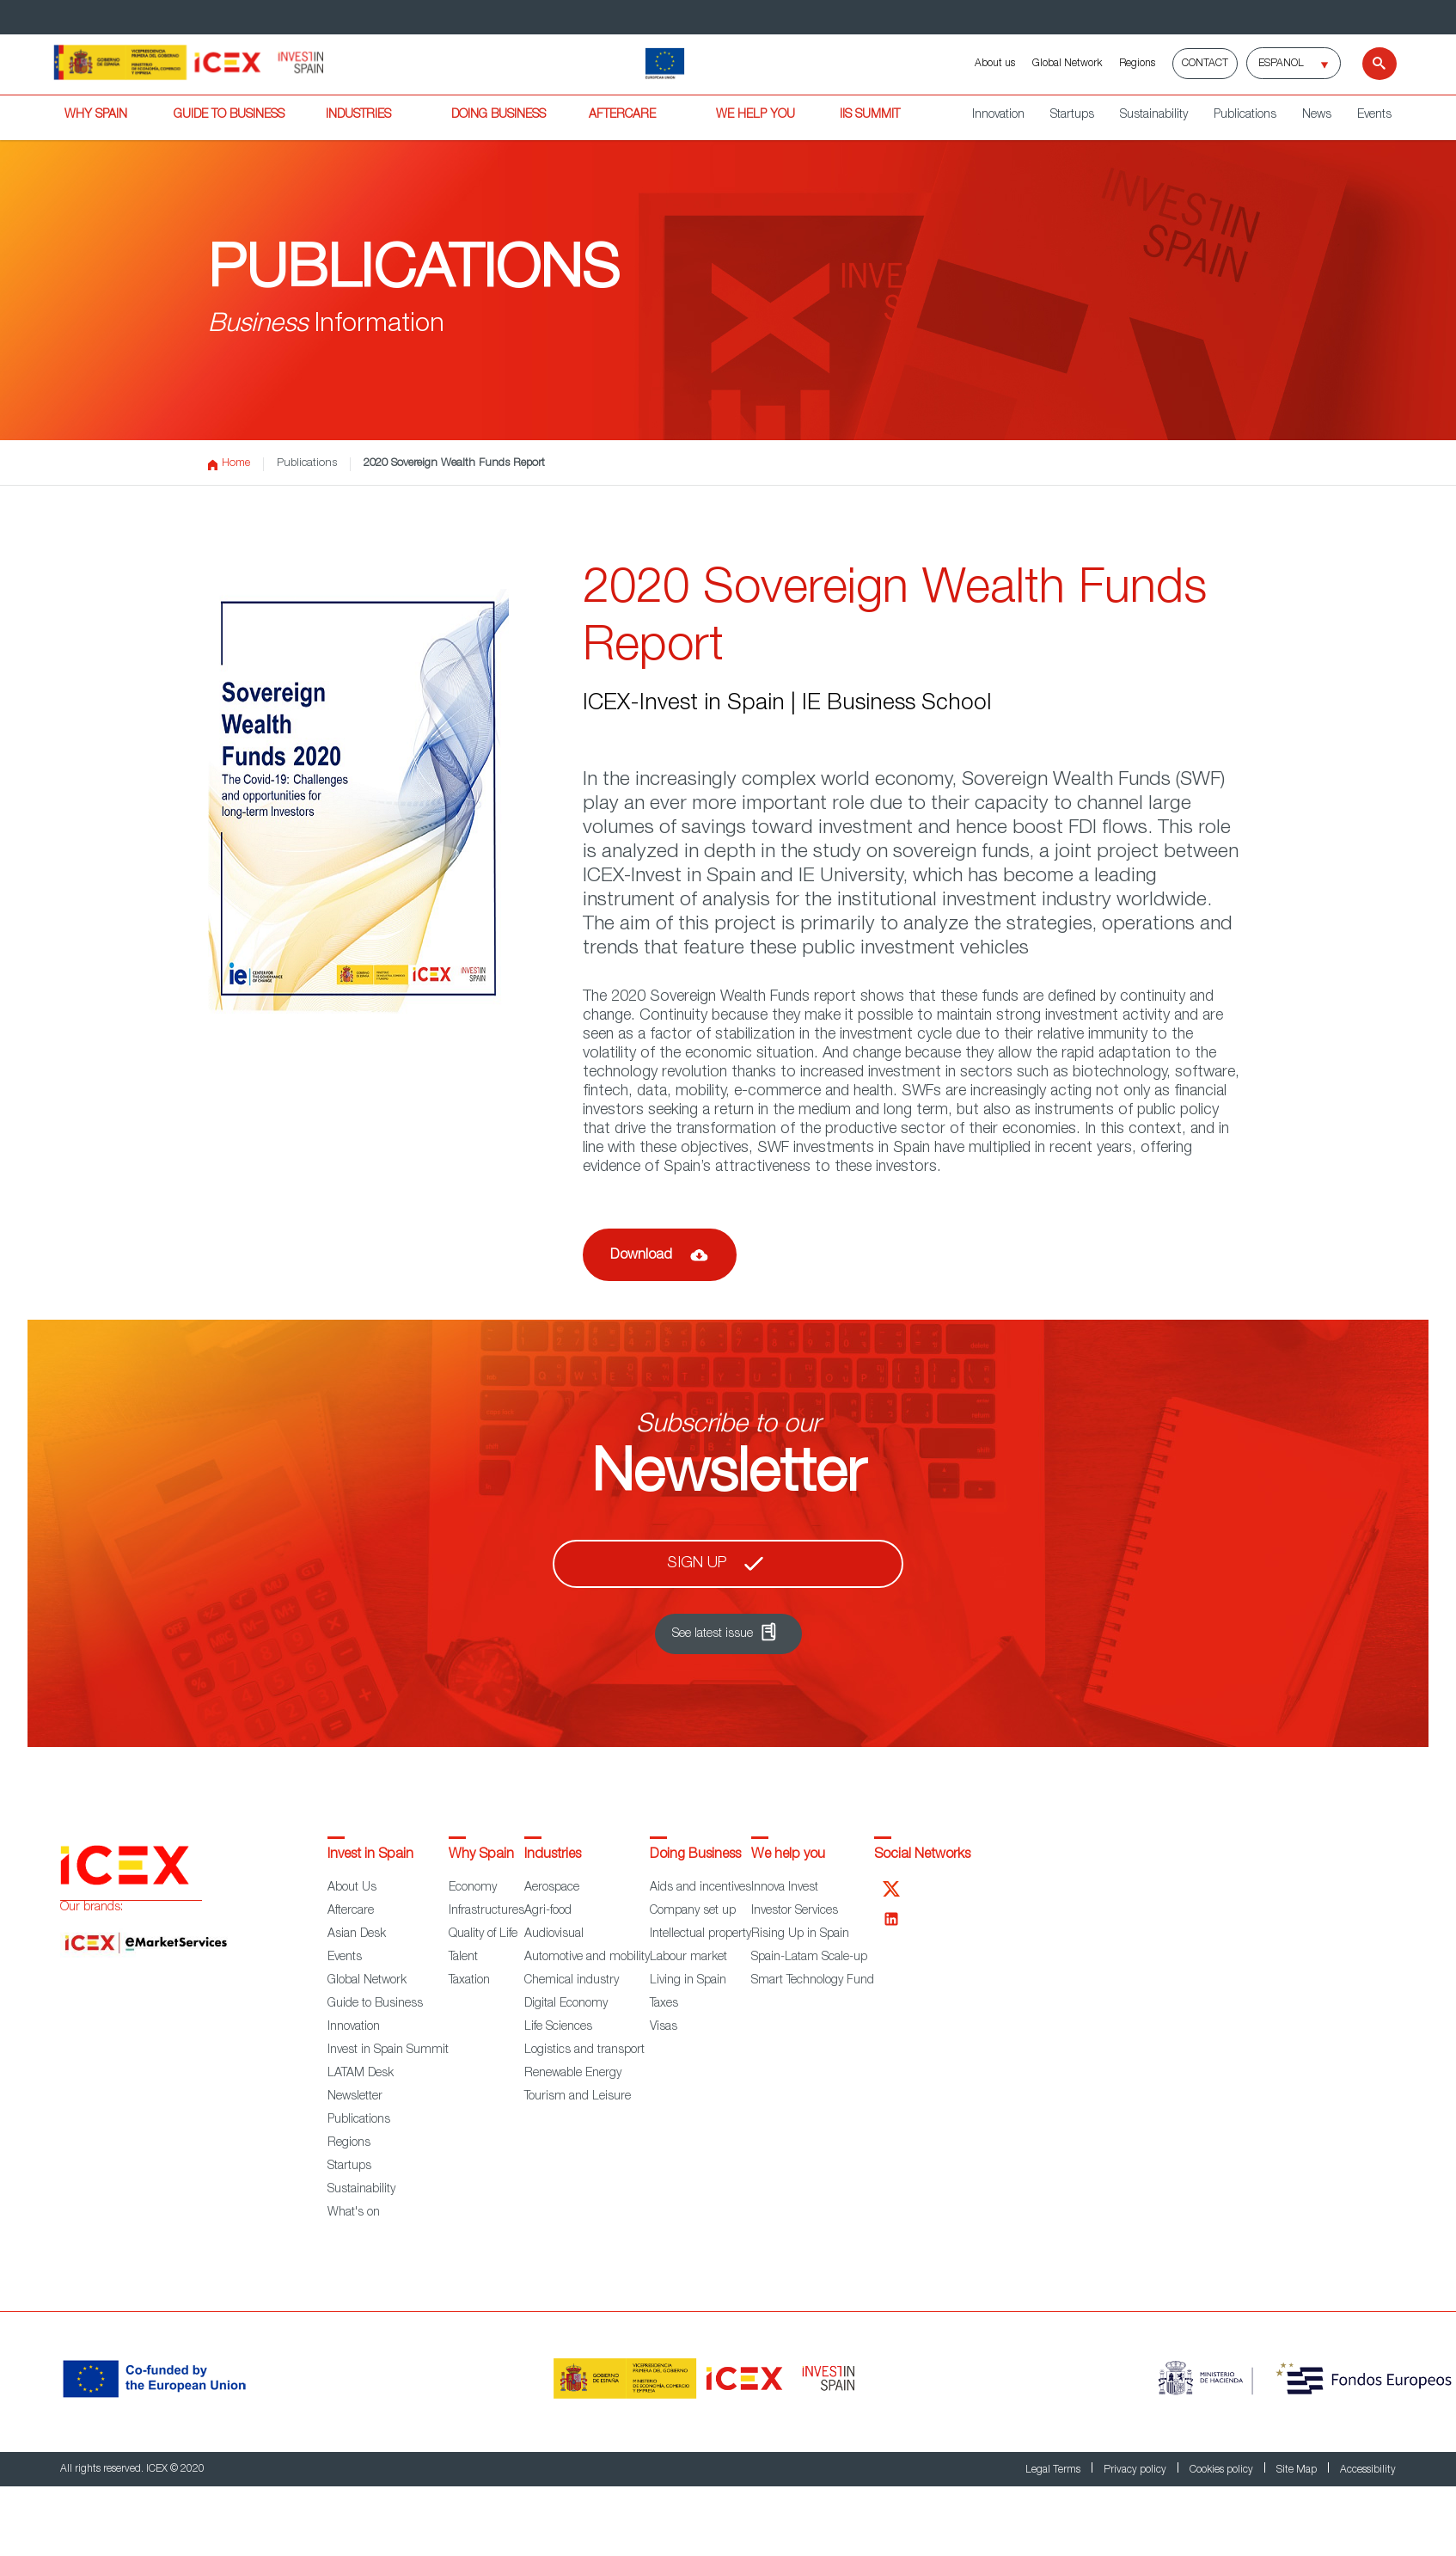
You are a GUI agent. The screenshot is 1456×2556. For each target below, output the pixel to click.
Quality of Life (483, 1934)
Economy (473, 1888)
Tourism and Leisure (577, 2097)
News (1316, 115)
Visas (663, 2027)
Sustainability (1154, 115)
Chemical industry (571, 1981)
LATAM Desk (360, 2074)
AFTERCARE (622, 115)
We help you (788, 1855)
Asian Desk (356, 1934)
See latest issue (712, 1634)
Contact (1205, 63)
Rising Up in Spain (800, 1934)
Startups (1072, 115)
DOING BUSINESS (498, 115)
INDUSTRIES (358, 115)
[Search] (1369, 63)
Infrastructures (486, 1911)
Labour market (688, 1958)
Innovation (998, 115)
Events (1374, 115)
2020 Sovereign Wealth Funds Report (454, 463)
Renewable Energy (572, 2074)
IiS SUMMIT (870, 115)
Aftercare (350, 1911)
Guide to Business (375, 2004)
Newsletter (354, 2097)
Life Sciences (558, 2027)
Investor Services (794, 1911)
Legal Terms (1054, 2470)
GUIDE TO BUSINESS (229, 115)
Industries (552, 1855)
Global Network (1067, 63)
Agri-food (548, 1911)
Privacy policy (1136, 2470)
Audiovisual (554, 1934)
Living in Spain (688, 1981)
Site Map (1297, 2470)
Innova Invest (784, 1888)
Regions (1137, 63)
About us (995, 63)
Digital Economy (566, 2004)
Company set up (693, 1911)
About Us (351, 1888)
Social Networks (922, 1855)
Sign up (697, 1564)
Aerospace (551, 1888)
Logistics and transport (584, 2050)
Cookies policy (1223, 2470)
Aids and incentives (700, 1888)
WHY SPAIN (95, 115)
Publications (1245, 115)
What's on (353, 2213)
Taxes (664, 2004)
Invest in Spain (370, 1855)
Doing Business (695, 1855)
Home (229, 464)
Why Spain (481, 1855)
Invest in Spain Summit (388, 2050)
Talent (463, 1958)
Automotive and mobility (587, 1958)
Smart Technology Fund (812, 1981)
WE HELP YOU (755, 115)
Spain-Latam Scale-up (809, 1958)
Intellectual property (700, 1934)
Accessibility (1368, 2470)
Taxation (469, 1981)
